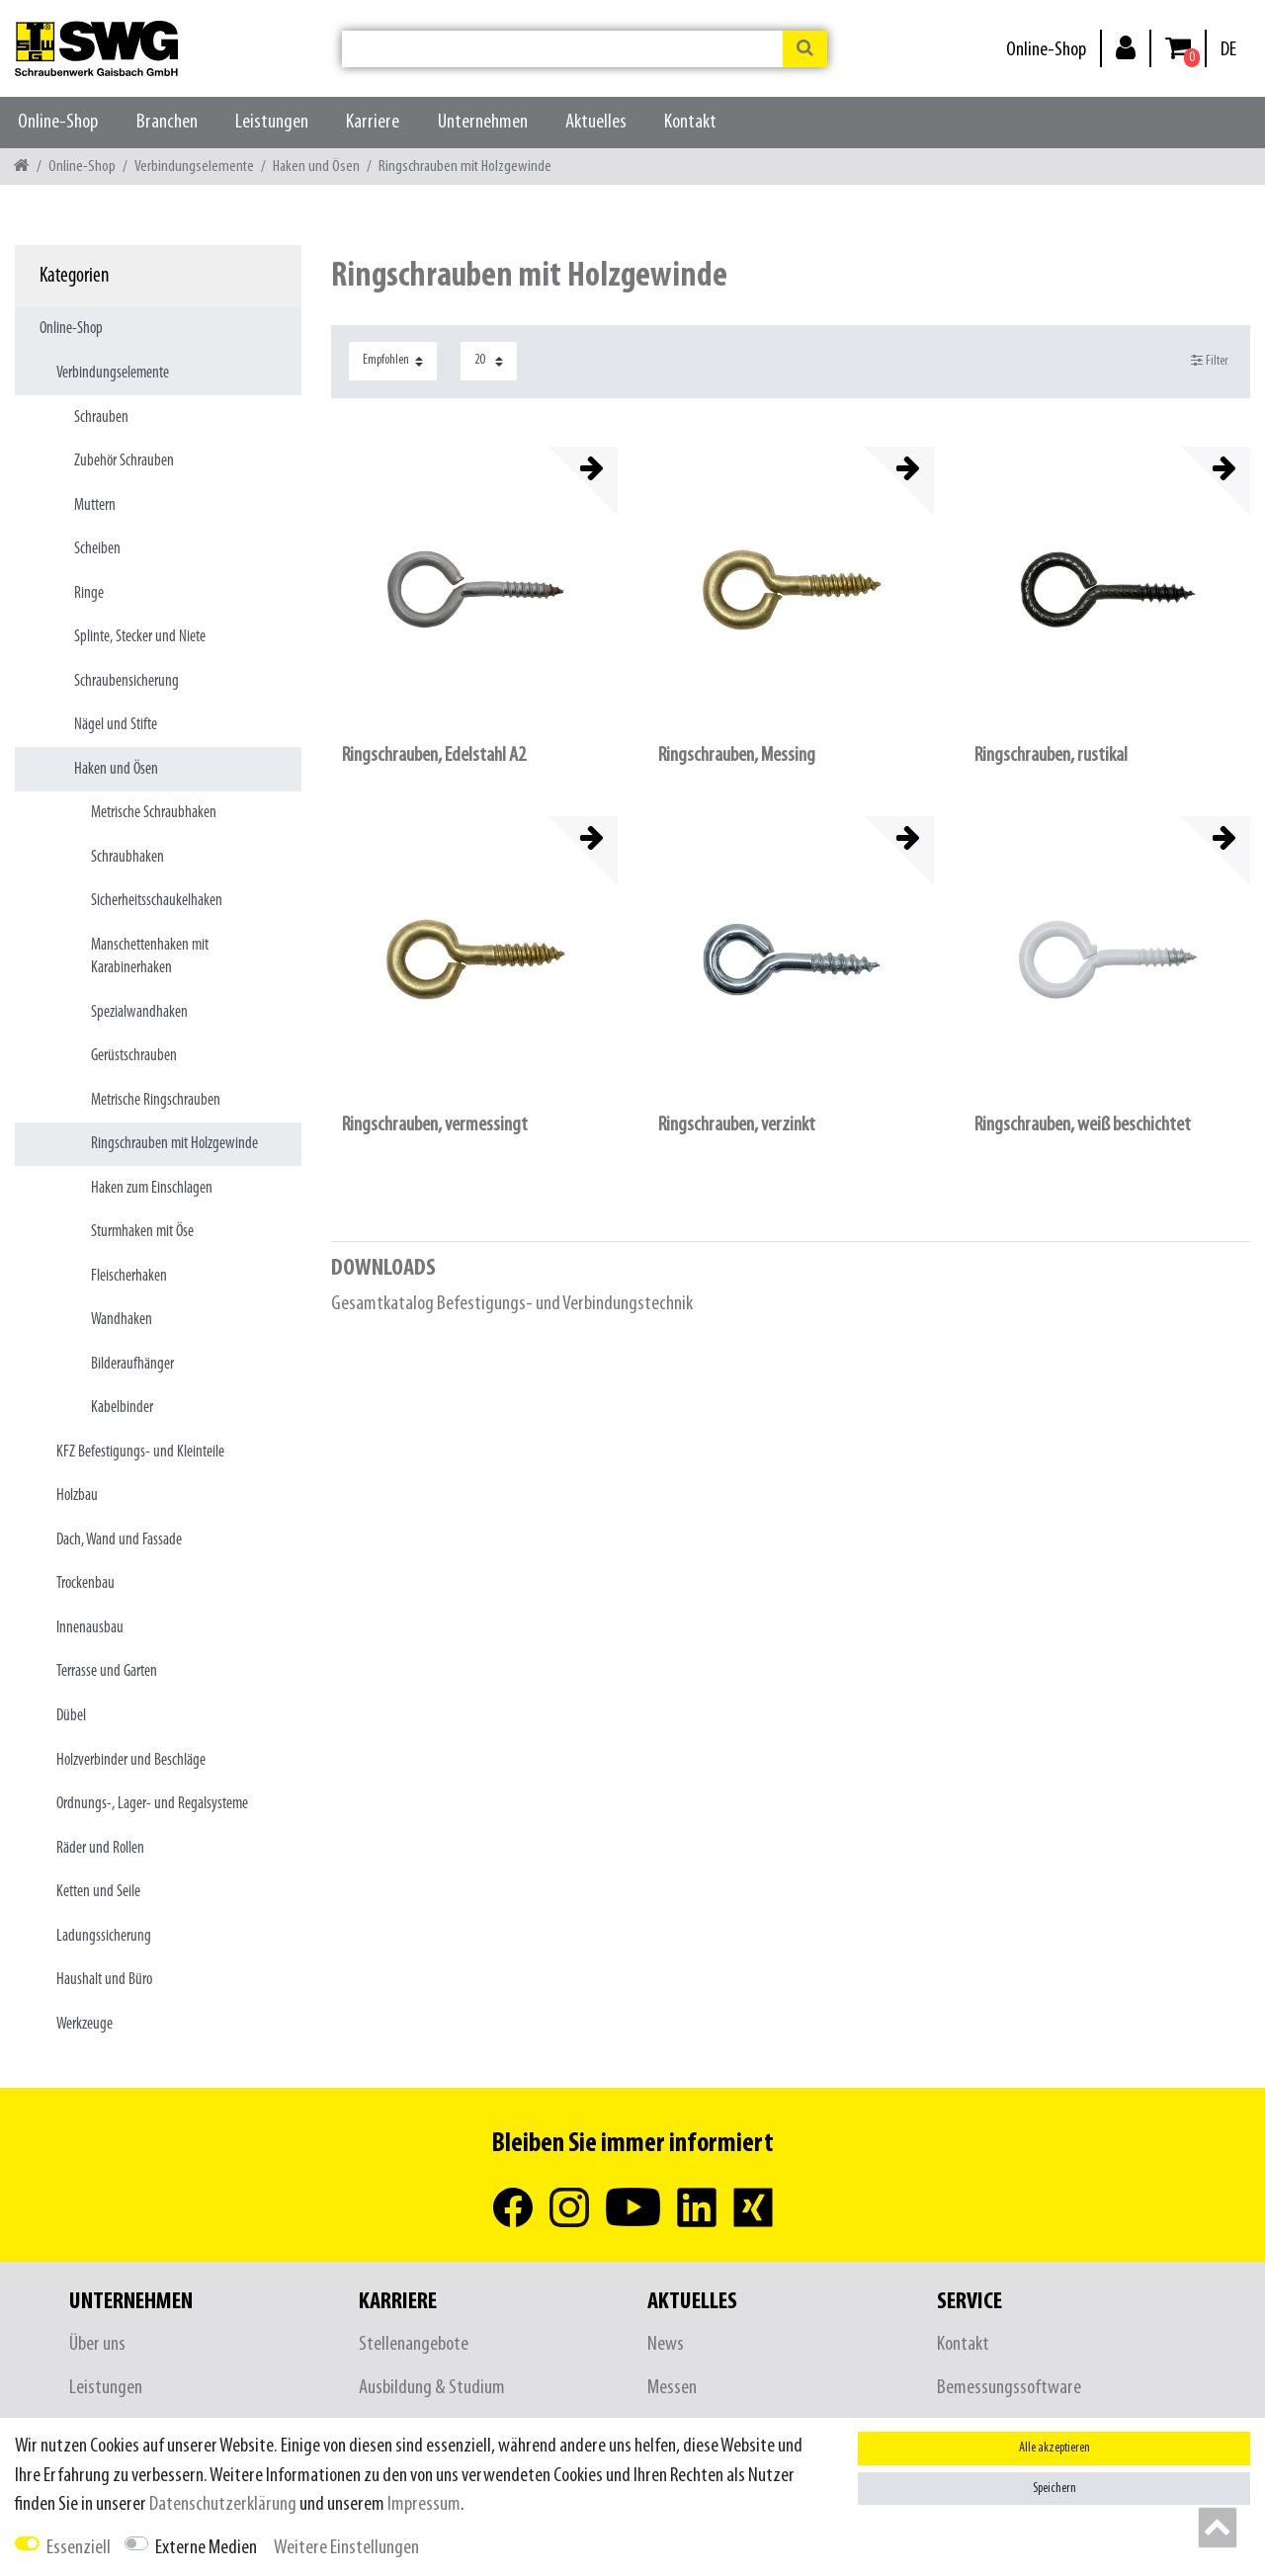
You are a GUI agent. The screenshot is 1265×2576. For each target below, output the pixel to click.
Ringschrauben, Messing (736, 755)
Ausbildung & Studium (432, 2387)
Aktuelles (596, 122)
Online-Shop (1046, 50)
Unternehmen (483, 122)
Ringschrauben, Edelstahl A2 (434, 755)
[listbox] (474, 590)
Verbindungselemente (194, 166)
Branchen (167, 122)
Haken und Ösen (316, 166)
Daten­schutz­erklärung (222, 2504)
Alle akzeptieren (1054, 2448)
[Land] (1228, 50)
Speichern (1054, 2488)
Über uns (97, 2344)
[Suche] (805, 49)
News (665, 2344)
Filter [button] (1210, 361)
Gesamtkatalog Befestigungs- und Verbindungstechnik (512, 1303)
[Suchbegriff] (562, 49)
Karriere (372, 122)
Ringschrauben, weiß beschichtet (1082, 1125)
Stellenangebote (413, 2344)
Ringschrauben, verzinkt (736, 1125)
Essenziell (78, 2547)
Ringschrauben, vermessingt (435, 1125)
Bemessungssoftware (1009, 2387)
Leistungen (271, 122)
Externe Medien (206, 2547)
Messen (672, 2387)
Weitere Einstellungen (346, 2547)
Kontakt (690, 122)
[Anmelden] (1125, 47)
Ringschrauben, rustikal (1051, 755)
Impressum (424, 2504)
